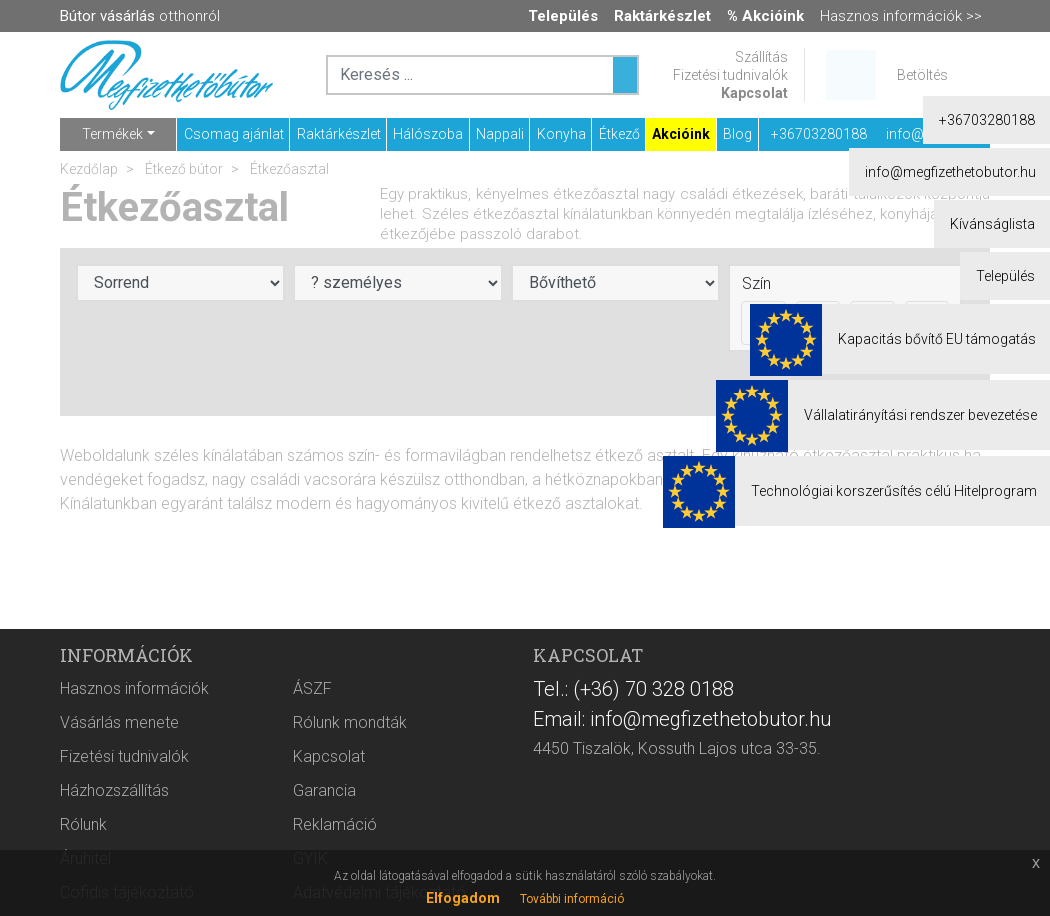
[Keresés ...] (625, 75)
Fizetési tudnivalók (730, 75)
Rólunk (83, 824)
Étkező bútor (182, 169)
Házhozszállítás (114, 790)
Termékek (112, 134)
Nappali (500, 134)
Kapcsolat (754, 93)
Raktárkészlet (339, 134)
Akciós (862, 380)
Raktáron (942, 380)
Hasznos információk (134, 688)
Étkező (619, 134)
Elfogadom (463, 898)
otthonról (140, 16)
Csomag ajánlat (234, 134)
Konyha (561, 134)
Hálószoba (428, 134)
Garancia (324, 790)
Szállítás (761, 57)
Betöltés (922, 75)
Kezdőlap (89, 169)
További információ (572, 899)
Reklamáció (335, 824)
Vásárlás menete (119, 722)
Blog (737, 134)
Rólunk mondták (350, 722)
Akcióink (681, 134)
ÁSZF (312, 688)
